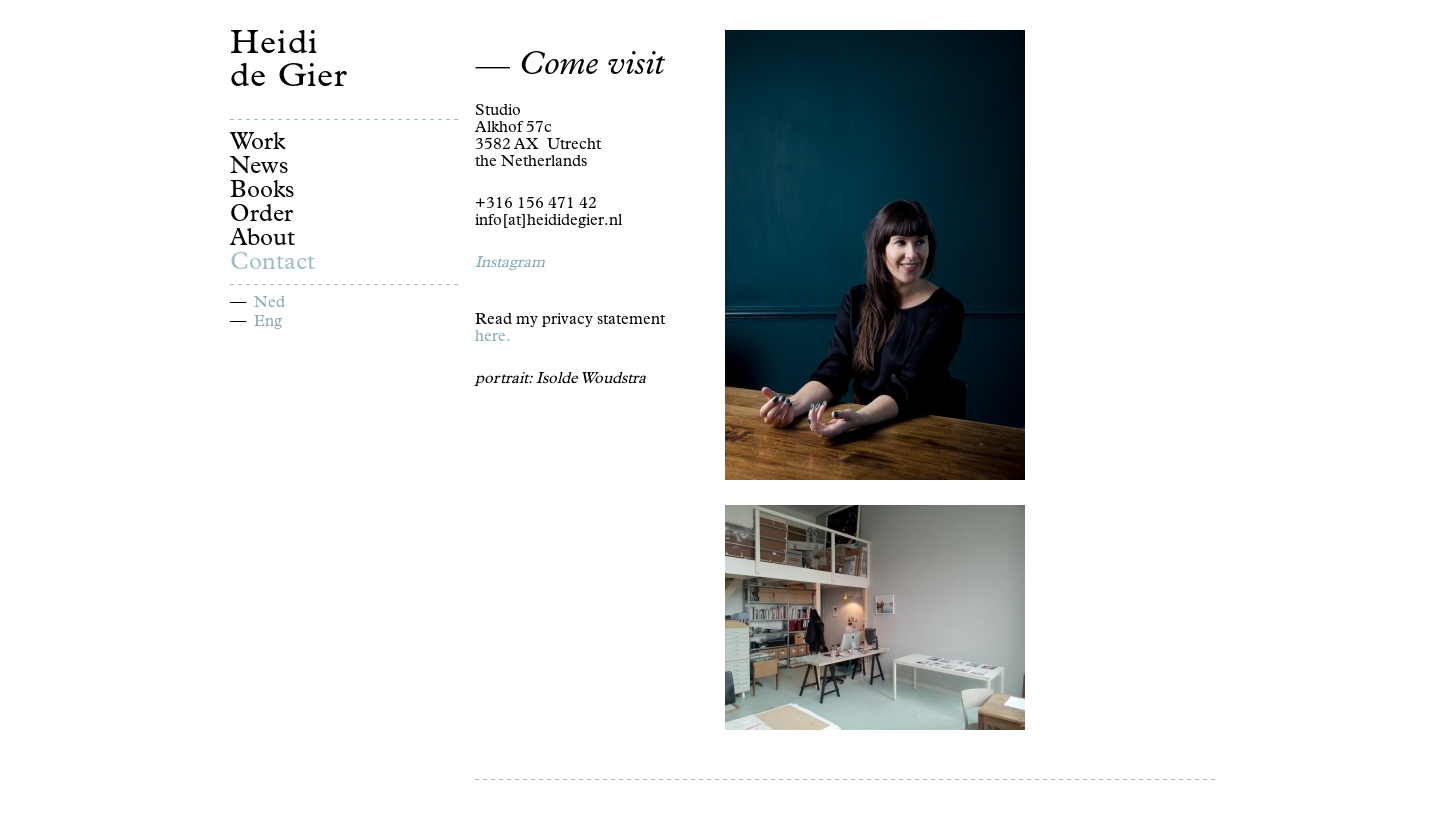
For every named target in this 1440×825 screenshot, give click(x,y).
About (262, 240)
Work (257, 144)
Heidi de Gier (289, 63)
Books (262, 192)
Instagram (510, 264)
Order (261, 216)
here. (493, 338)
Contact (272, 264)
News (259, 168)
